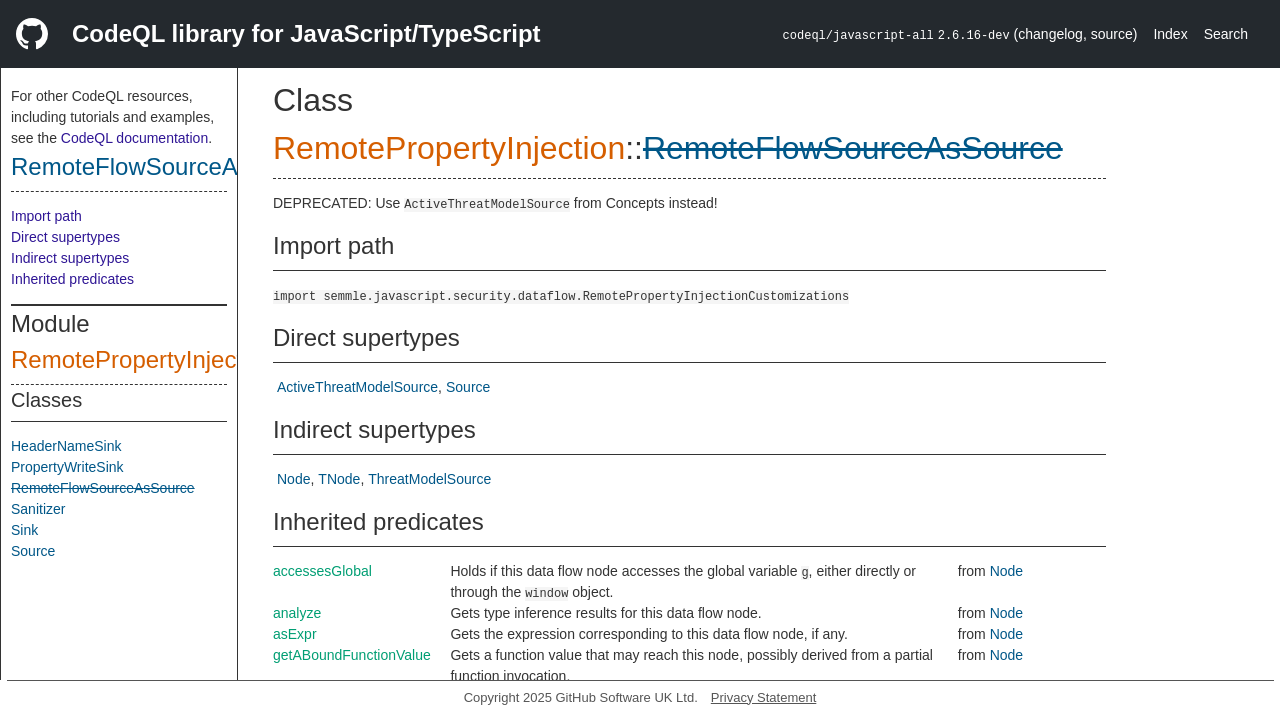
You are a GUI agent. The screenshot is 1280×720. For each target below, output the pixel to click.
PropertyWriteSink (67, 467)
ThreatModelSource (429, 479)
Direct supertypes (65, 237)
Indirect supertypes (70, 258)
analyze (297, 613)
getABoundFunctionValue (352, 655)
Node (293, 479)
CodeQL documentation (134, 138)
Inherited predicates (72, 279)
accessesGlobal (322, 571)
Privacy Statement (764, 697)
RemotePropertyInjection (143, 359)
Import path (46, 216)
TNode (339, 479)
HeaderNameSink (66, 446)
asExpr (295, 634)
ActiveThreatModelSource (357, 387)
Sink (24, 530)
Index (1170, 34)
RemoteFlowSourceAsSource (168, 166)
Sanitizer (38, 509)
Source (33, 551)
